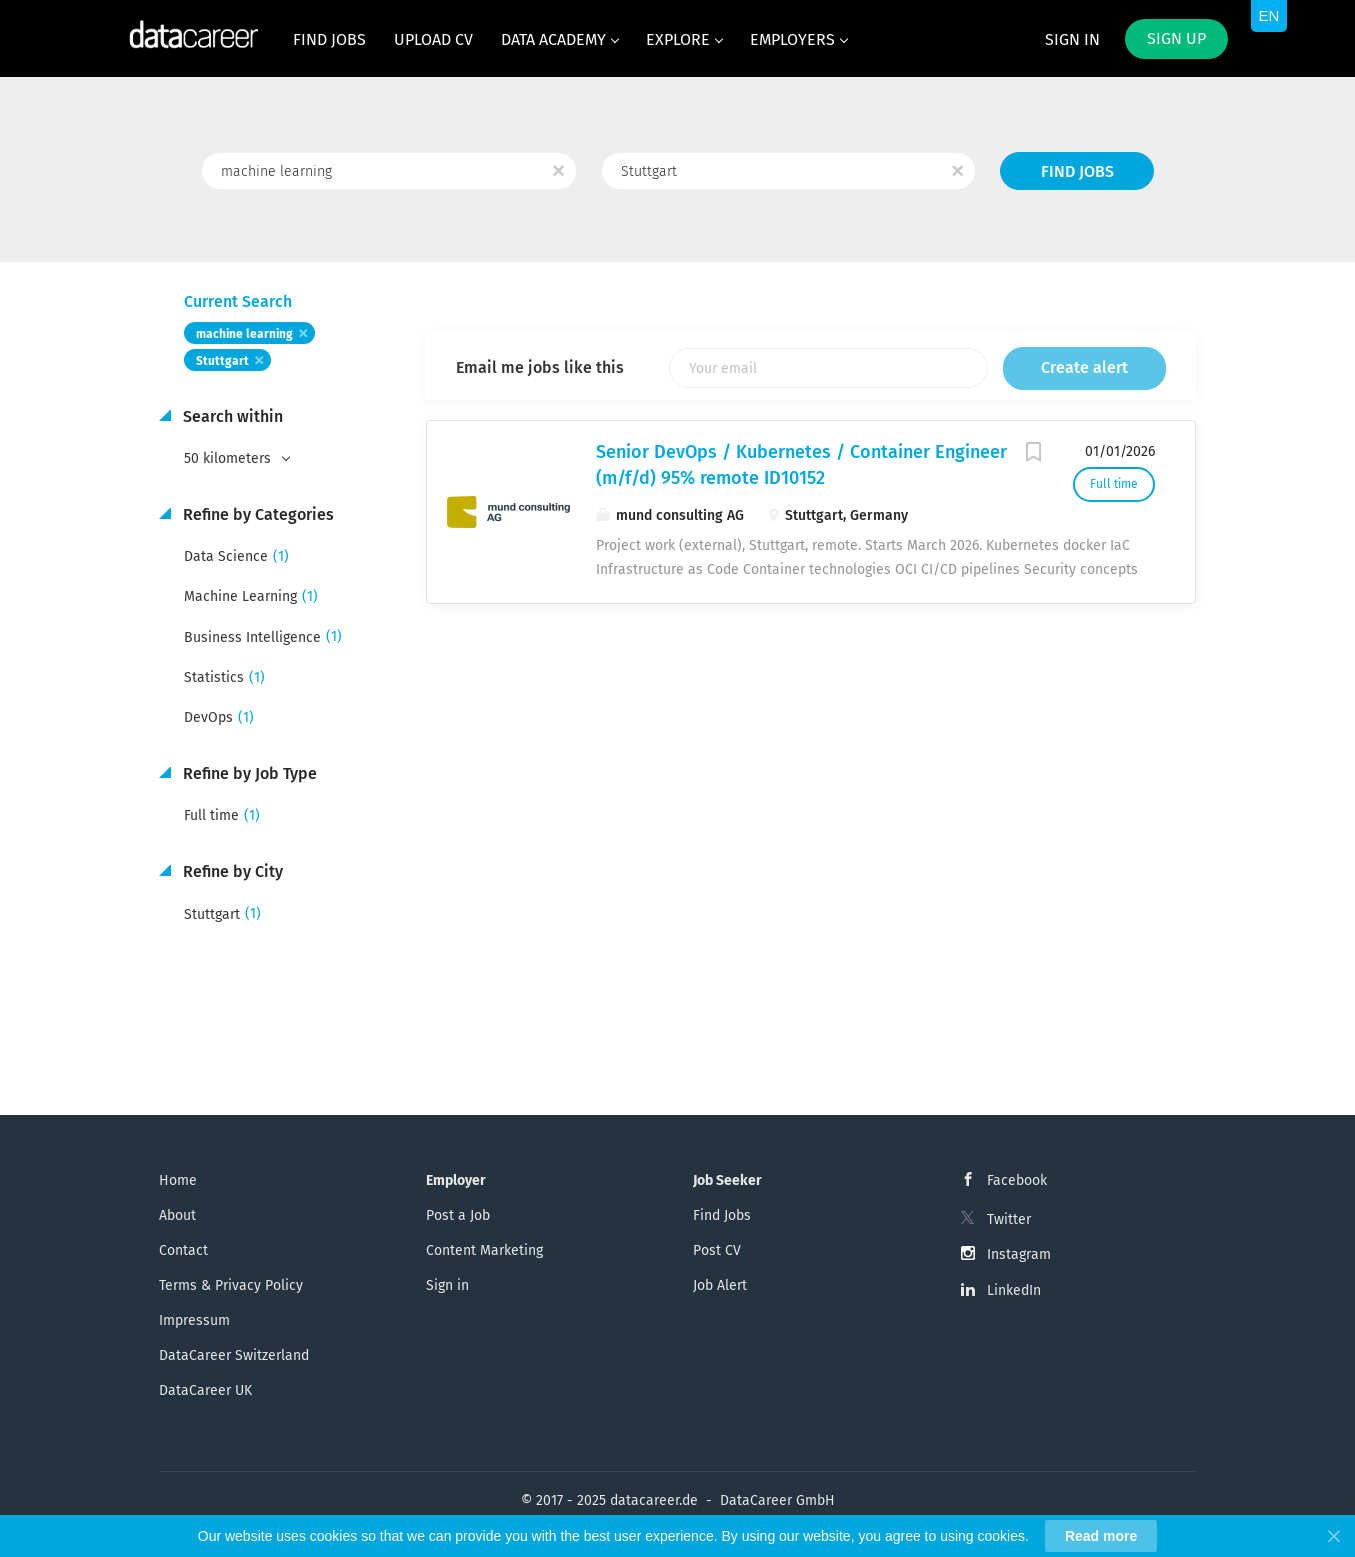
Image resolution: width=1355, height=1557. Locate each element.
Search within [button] (231, 416)
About (177, 1215)
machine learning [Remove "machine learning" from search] (244, 334)
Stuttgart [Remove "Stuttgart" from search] (222, 361)
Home (178, 1180)
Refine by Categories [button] (256, 514)
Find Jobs (1077, 171)
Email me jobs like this (540, 367)
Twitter (1009, 1219)
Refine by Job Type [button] (248, 773)
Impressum (194, 1320)
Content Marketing (484, 1250)
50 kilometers (229, 458)
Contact (183, 1250)
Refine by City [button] (231, 871)
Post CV (717, 1250)
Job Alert (720, 1285)
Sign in (1072, 39)
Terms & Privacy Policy (231, 1285)
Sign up (1176, 38)
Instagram (1019, 1254)
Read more (1101, 1536)
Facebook (1017, 1180)
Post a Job (458, 1215)
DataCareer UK (205, 1390)
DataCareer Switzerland (234, 1355)
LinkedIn (1014, 1290)
